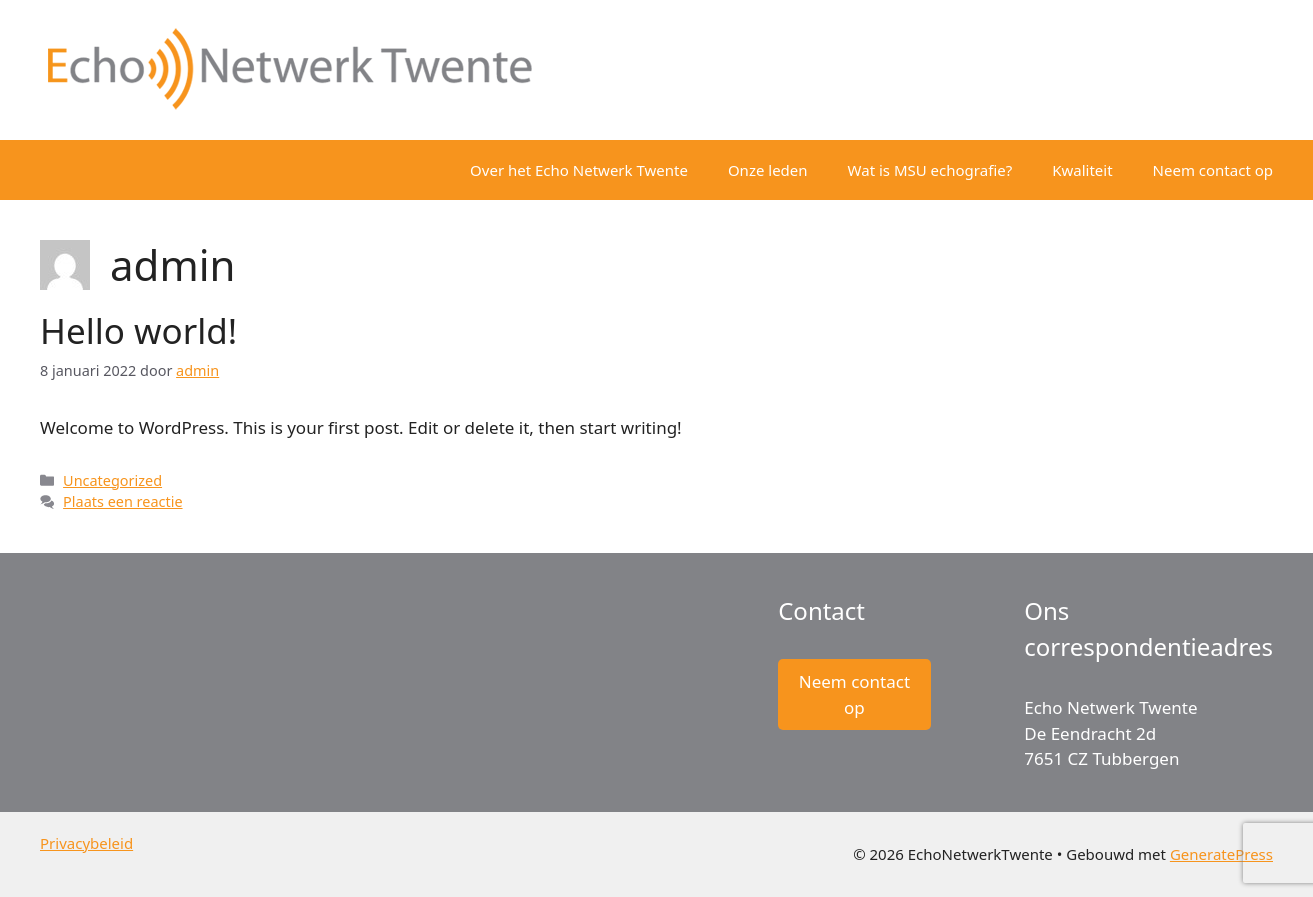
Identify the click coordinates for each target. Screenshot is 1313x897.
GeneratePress (1221, 854)
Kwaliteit (1082, 170)
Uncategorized (112, 480)
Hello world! (138, 330)
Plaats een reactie (122, 501)
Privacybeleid (86, 843)
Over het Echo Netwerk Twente (579, 170)
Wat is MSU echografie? (930, 170)
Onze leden (768, 170)
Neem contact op (1213, 170)
